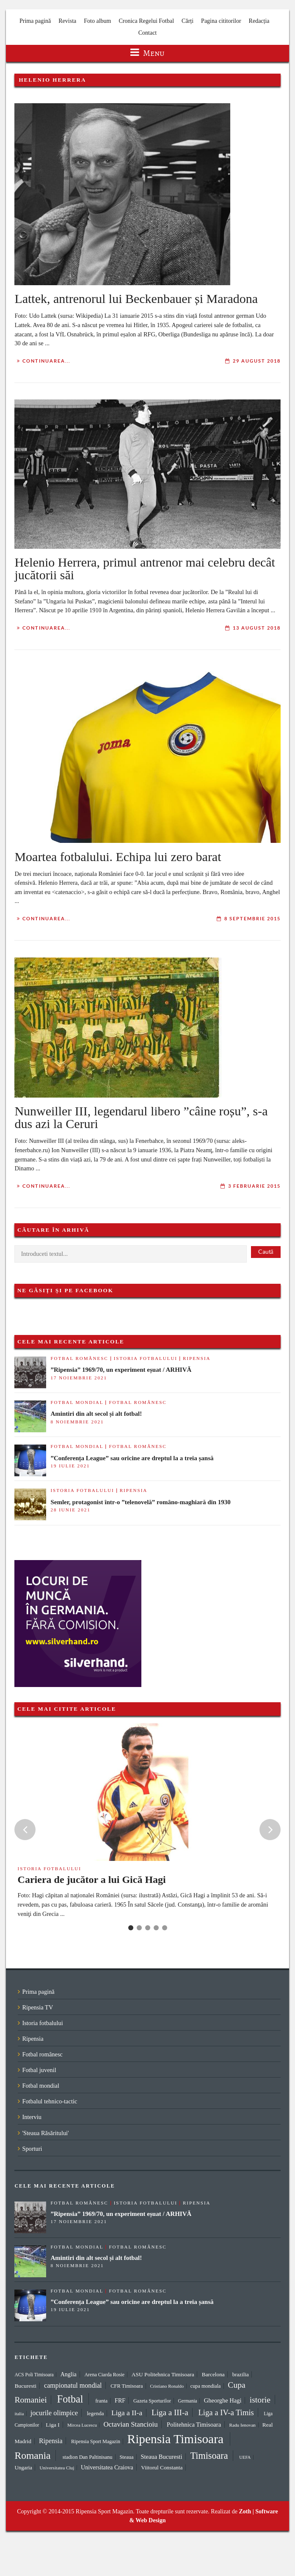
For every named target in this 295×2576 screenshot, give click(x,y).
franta (101, 2401)
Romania (32, 2455)
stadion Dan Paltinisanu (88, 2457)
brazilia (240, 2374)
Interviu (31, 2117)
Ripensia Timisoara (175, 2439)
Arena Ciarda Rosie (104, 2375)
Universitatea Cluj (57, 2467)
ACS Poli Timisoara (33, 2374)
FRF (120, 2400)
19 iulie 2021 (70, 1465)
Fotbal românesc (79, 1358)
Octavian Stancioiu (130, 2424)
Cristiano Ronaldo (167, 2386)
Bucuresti (25, 2386)
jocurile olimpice (54, 2413)
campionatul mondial (73, 2385)
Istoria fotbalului (145, 1358)
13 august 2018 (257, 627)
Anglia (69, 2374)
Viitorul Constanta (161, 2467)
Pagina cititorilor (221, 21)
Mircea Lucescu (82, 2424)
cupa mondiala (205, 2386)
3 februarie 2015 (254, 1186)
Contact (147, 33)
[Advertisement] (185, 1583)
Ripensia (197, 1358)
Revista (67, 21)
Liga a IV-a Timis (226, 2412)
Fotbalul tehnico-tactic (49, 2101)
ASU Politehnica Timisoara (163, 2374)
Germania (187, 2400)
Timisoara (209, 2455)
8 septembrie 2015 (252, 918)
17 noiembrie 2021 (78, 1377)
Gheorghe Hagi (223, 2400)
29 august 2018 (257, 360)
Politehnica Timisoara (194, 2424)
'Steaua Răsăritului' (45, 2133)
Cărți (187, 21)
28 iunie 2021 (70, 1509)
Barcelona (213, 2374)
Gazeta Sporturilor (152, 2401)
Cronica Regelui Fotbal (146, 21)
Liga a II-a (126, 2413)
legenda (95, 2413)
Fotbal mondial (76, 1402)
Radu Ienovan (242, 2424)
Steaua (126, 2457)
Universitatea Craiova (107, 2467)
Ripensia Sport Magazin (95, 2441)
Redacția (259, 21)
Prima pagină (35, 21)
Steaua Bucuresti (161, 2456)
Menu (147, 53)
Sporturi (32, 2148)
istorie (260, 2399)
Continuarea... (46, 360)
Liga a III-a (170, 2412)
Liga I (53, 2425)
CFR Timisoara (126, 2386)
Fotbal (70, 2399)
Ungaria (23, 2467)
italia (19, 2413)
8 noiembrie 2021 (77, 1421)
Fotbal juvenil (39, 2070)
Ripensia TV (37, 2007)
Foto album (97, 21)
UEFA (245, 2457)
